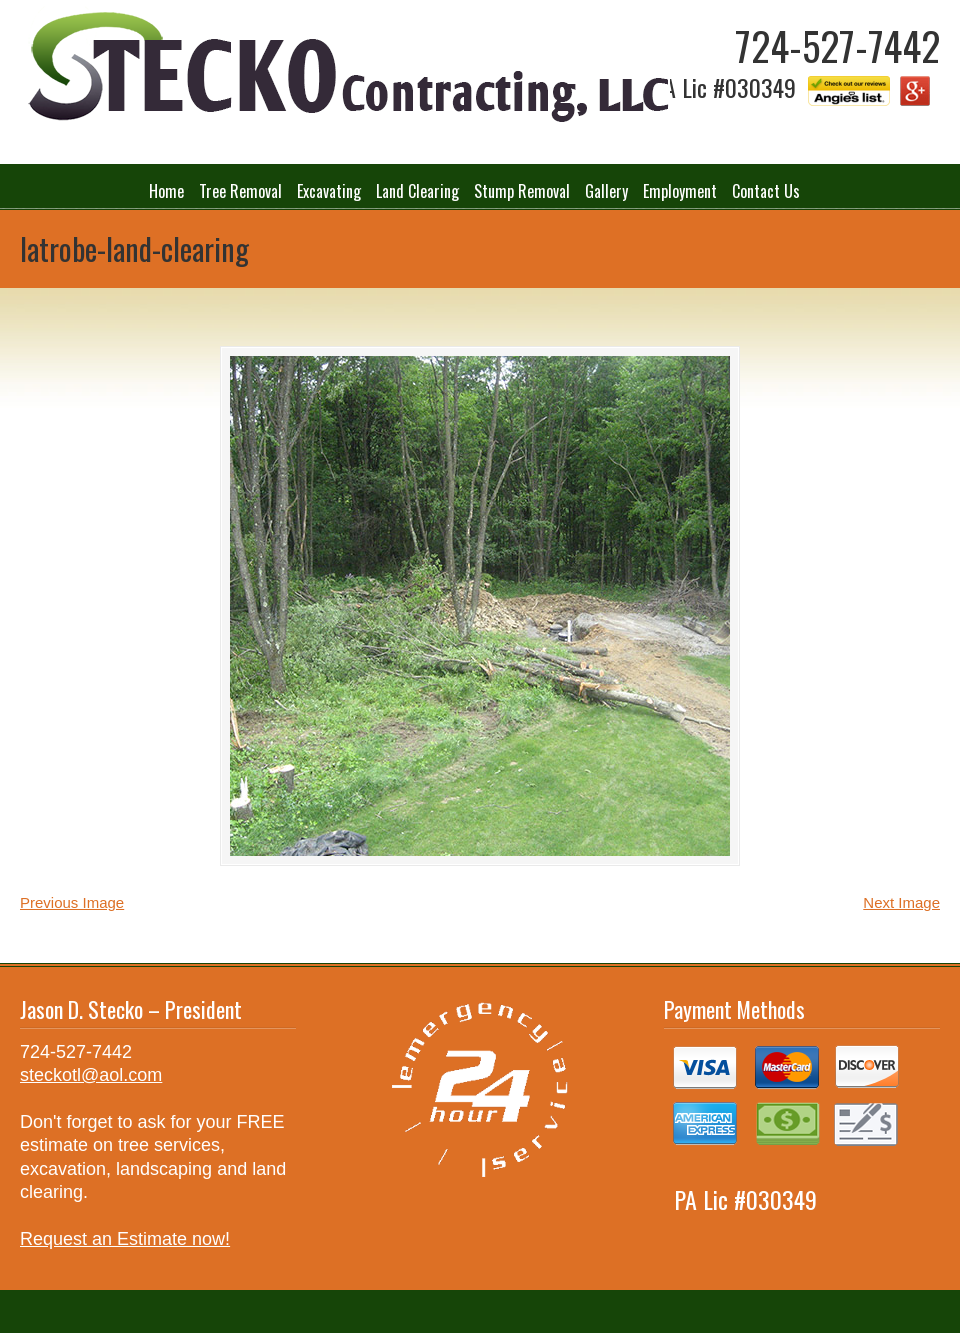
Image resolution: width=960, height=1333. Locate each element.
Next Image (901, 902)
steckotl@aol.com (91, 1075)
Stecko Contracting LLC (345, 68)
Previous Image (72, 902)
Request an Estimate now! (125, 1239)
